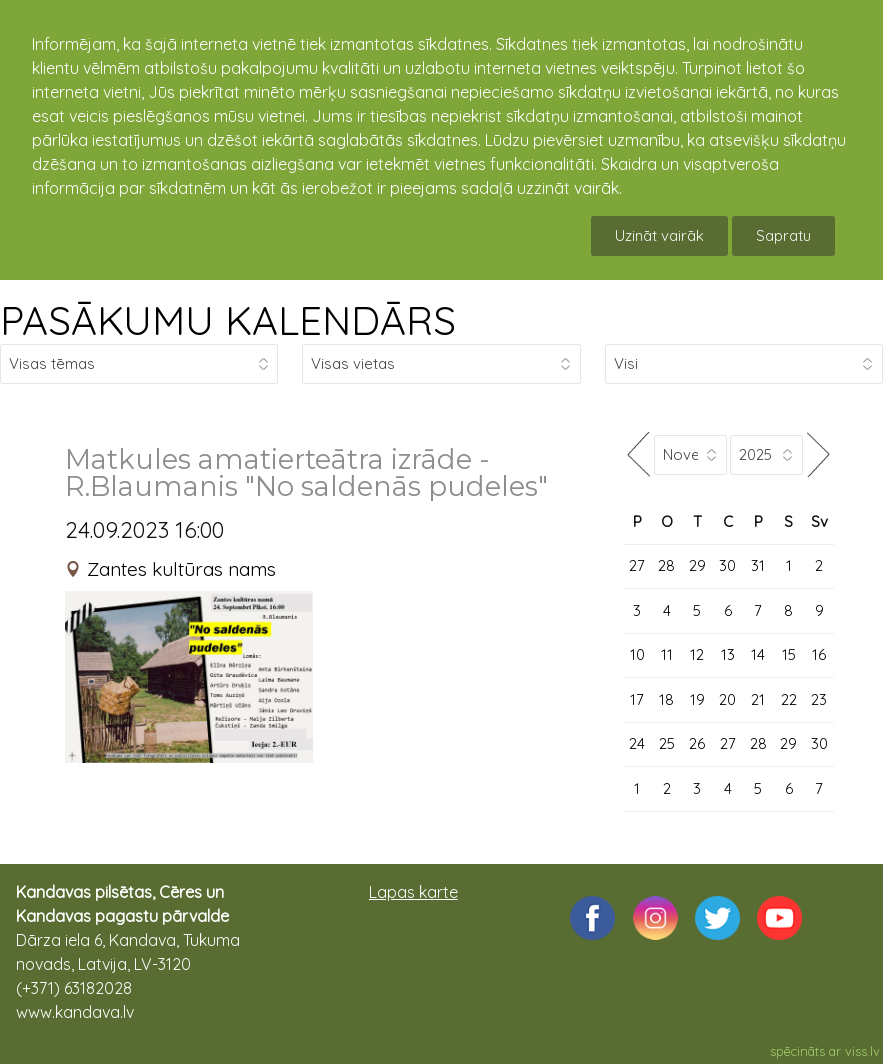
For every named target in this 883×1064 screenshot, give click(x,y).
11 (667, 654)
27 (637, 565)
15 (789, 654)
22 (789, 699)
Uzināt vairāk (659, 235)
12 (697, 654)
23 (819, 699)
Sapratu (783, 235)
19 (697, 699)
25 (667, 743)
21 (758, 699)
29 (697, 565)
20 (727, 699)
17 (637, 699)
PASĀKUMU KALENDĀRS (228, 320)
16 (819, 654)
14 (758, 654)
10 (637, 654)
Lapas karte (413, 892)
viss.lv (862, 1051)
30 (727, 565)
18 (666, 699)
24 (637, 743)
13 (728, 654)
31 (758, 565)
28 (666, 565)
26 (697, 743)
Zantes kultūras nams (181, 569)
